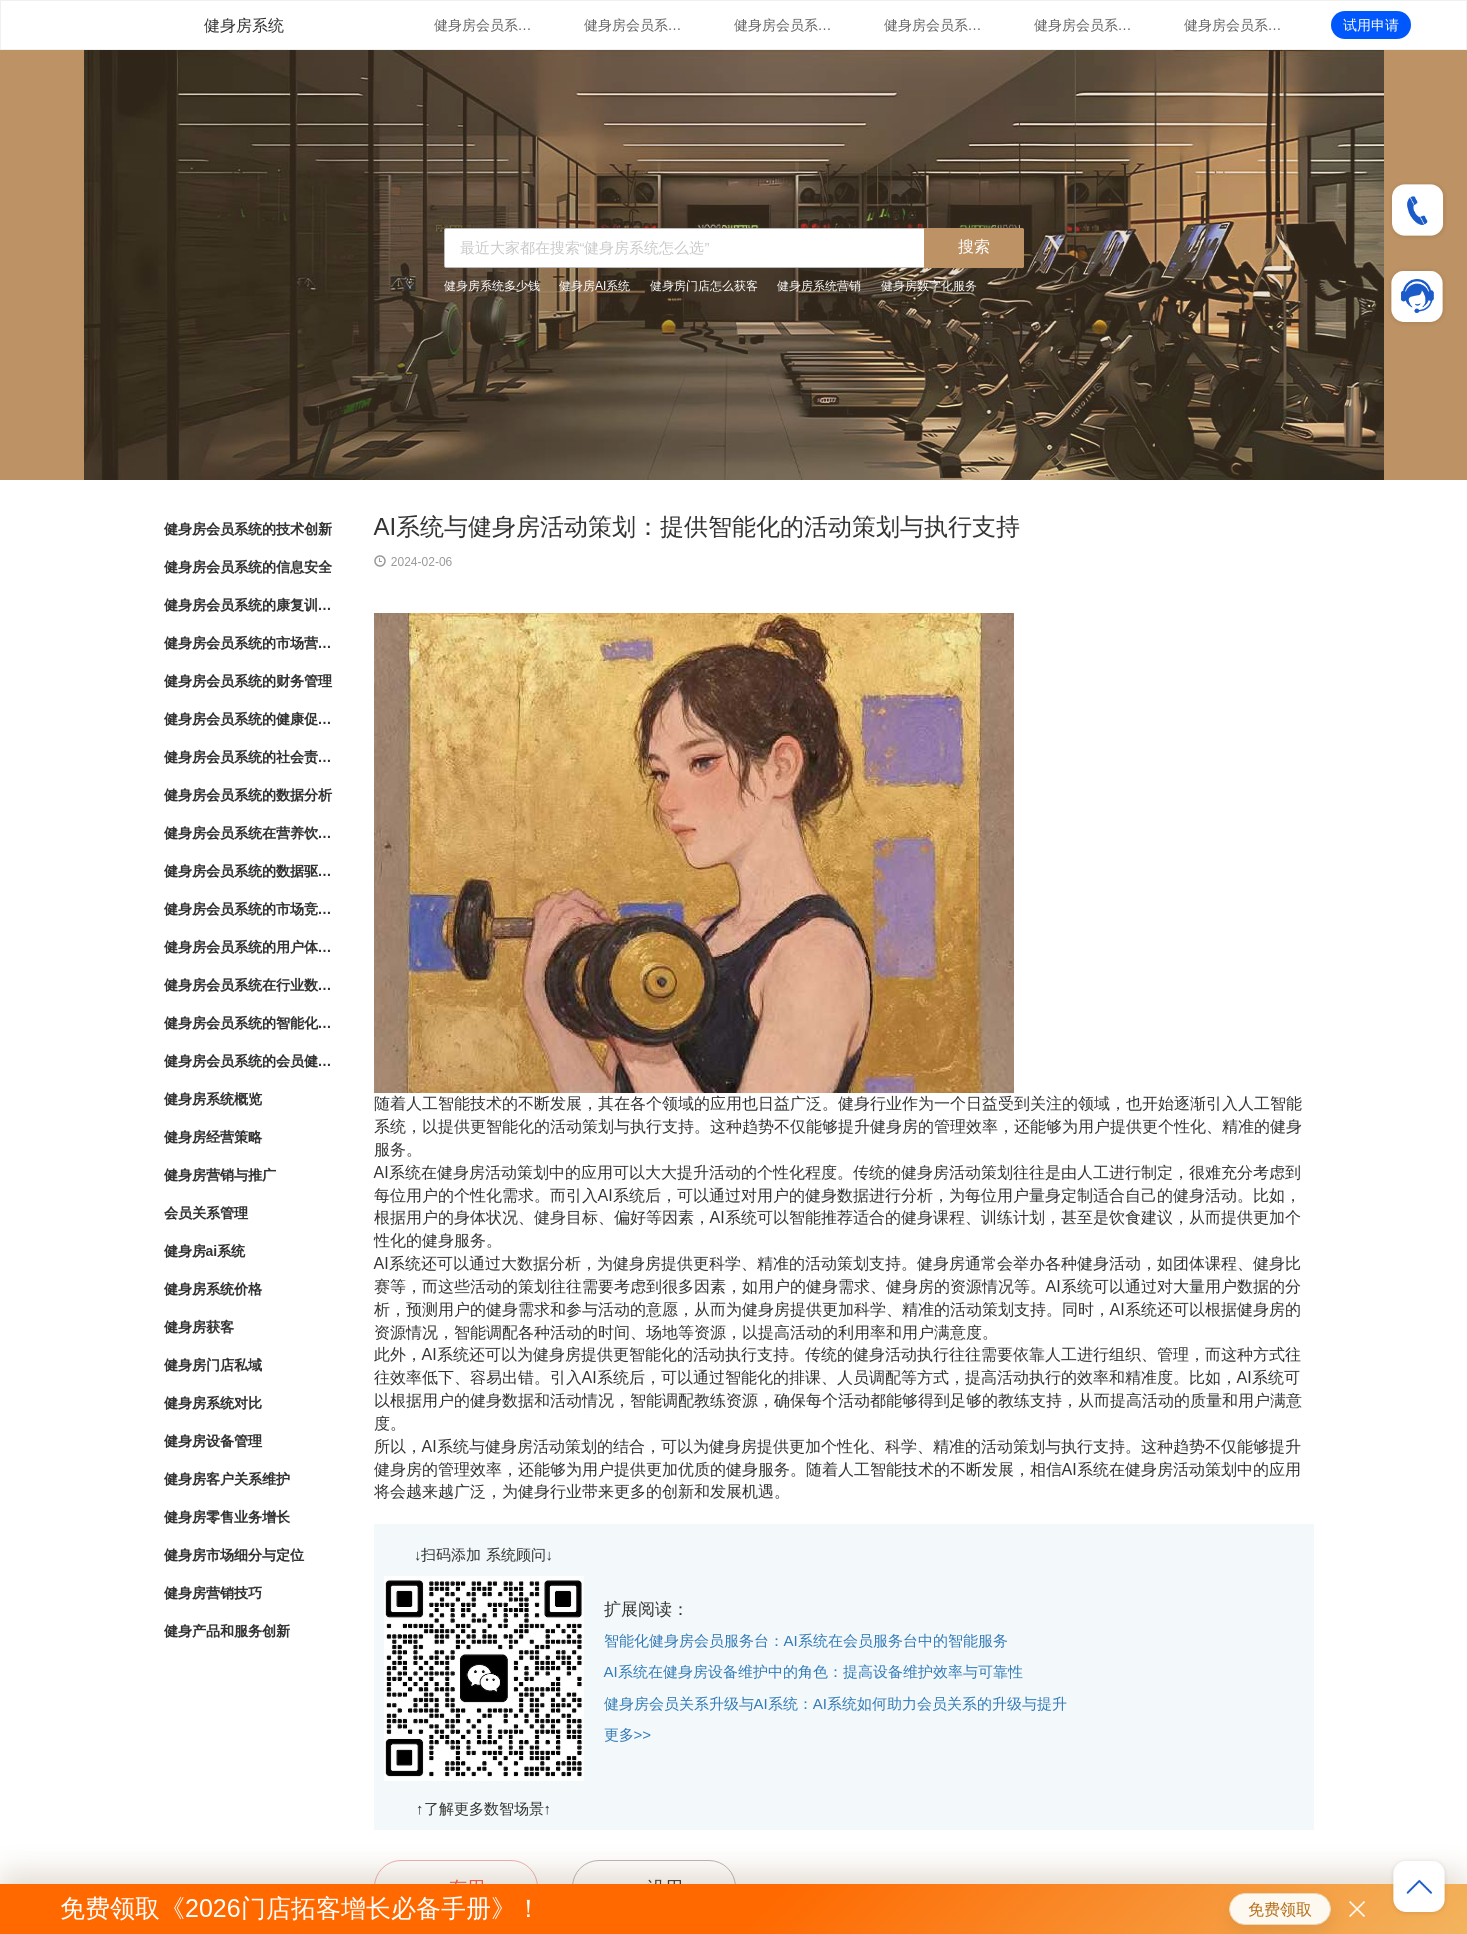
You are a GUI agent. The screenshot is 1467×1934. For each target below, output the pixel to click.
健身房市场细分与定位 (234, 1555)
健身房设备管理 (213, 1441)
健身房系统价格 (213, 1289)
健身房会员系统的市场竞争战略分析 (249, 909)
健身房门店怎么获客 (704, 286)
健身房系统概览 (213, 1099)
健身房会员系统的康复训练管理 (784, 25)
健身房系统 (244, 25)
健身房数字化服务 (929, 286)
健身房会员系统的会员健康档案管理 (249, 1061)
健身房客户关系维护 (227, 1479)
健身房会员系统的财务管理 (1084, 25)
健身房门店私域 (213, 1365)
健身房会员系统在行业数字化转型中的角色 (249, 985)
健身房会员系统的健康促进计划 (1234, 25)
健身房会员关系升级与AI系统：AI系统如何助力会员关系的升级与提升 (835, 1703)
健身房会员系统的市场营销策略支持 (934, 25)
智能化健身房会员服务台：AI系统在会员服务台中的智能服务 (806, 1640)
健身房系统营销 (819, 286)
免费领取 (1280, 1909)
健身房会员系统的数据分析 (248, 795)
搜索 (974, 246)
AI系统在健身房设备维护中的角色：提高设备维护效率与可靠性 (813, 1671)
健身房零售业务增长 (227, 1517)
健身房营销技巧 (213, 1593)
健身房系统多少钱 (492, 286)
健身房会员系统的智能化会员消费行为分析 (249, 1023)
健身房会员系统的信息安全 (634, 25)
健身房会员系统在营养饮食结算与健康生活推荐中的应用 (249, 833)
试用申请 (1371, 25)
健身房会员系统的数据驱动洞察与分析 (249, 871)
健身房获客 (199, 1327)
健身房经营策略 (213, 1137)
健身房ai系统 (205, 1251)
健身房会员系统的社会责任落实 (249, 757)
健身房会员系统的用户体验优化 (249, 947)
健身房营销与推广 (220, 1175)
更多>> (628, 1734)
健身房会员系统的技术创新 (484, 25)
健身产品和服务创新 (227, 1631)
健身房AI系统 (594, 286)
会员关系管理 (206, 1213)
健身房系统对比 (213, 1403)
